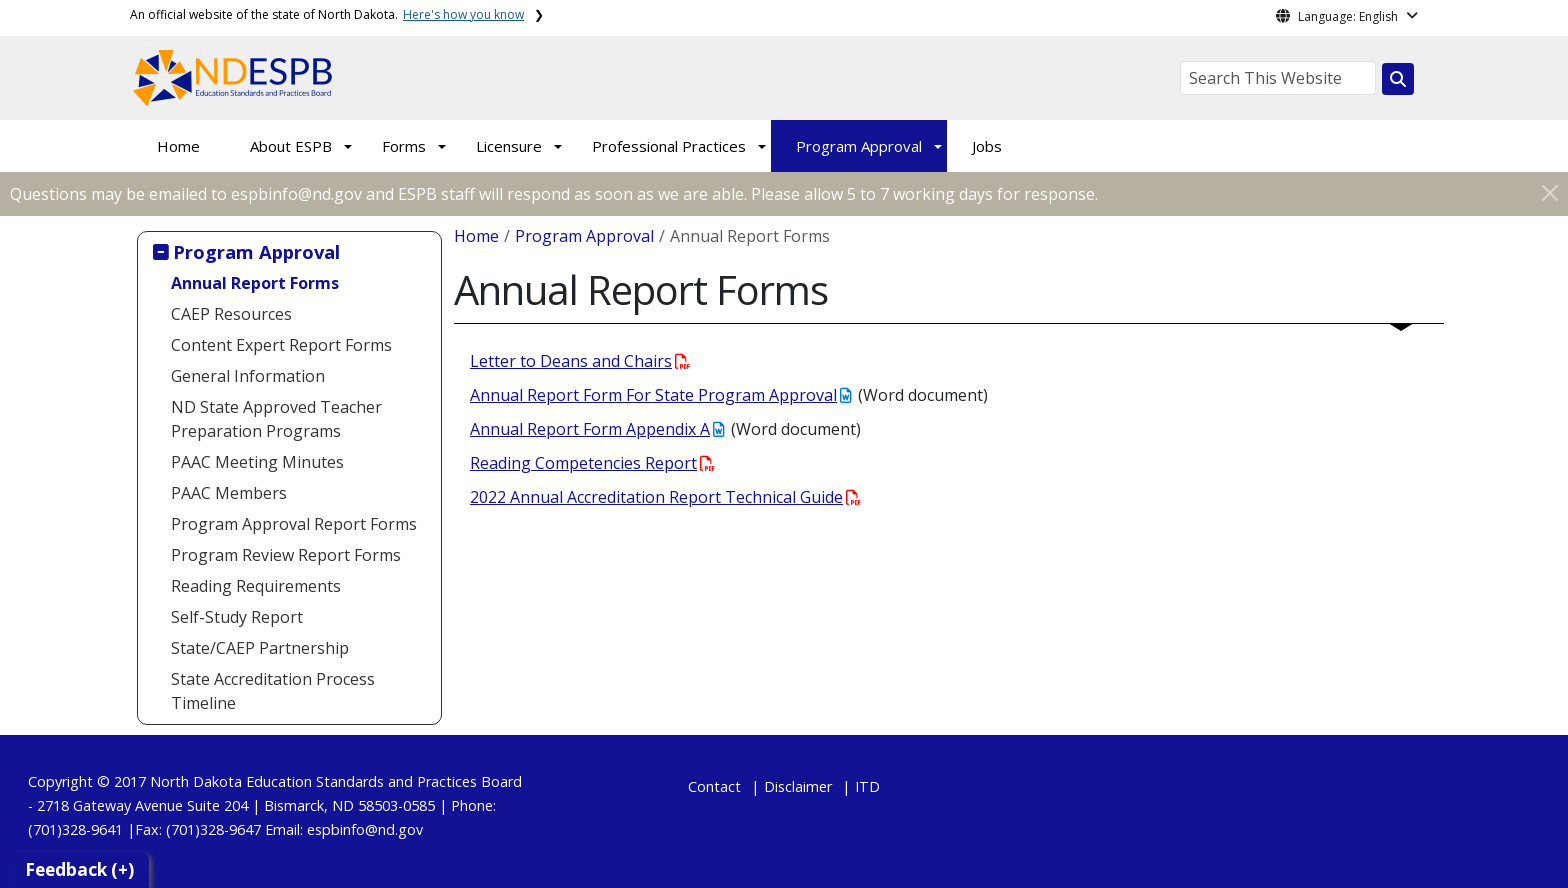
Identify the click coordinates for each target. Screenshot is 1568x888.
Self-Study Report (237, 617)
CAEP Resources (231, 314)
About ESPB (291, 146)
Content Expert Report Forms (281, 345)
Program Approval (859, 146)
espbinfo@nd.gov (365, 829)
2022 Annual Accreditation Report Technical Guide (665, 497)
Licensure (509, 146)
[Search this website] (1398, 79)
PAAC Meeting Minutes (257, 462)
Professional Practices (669, 146)
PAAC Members (229, 493)
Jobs (987, 146)
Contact (714, 786)
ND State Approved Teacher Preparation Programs (276, 419)
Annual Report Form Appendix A (597, 429)
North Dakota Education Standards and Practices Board (336, 781)
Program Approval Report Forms (294, 524)
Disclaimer (798, 786)
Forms (404, 146)
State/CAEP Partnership (260, 648)
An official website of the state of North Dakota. (327, 14)
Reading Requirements (256, 586)
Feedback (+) (79, 869)
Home (178, 146)
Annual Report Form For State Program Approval (660, 395)
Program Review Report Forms (286, 555)
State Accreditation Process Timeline (273, 691)
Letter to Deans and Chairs (580, 361)
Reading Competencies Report (592, 463)
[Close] (1550, 192)
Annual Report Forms (255, 283)
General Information (248, 376)
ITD (867, 786)
